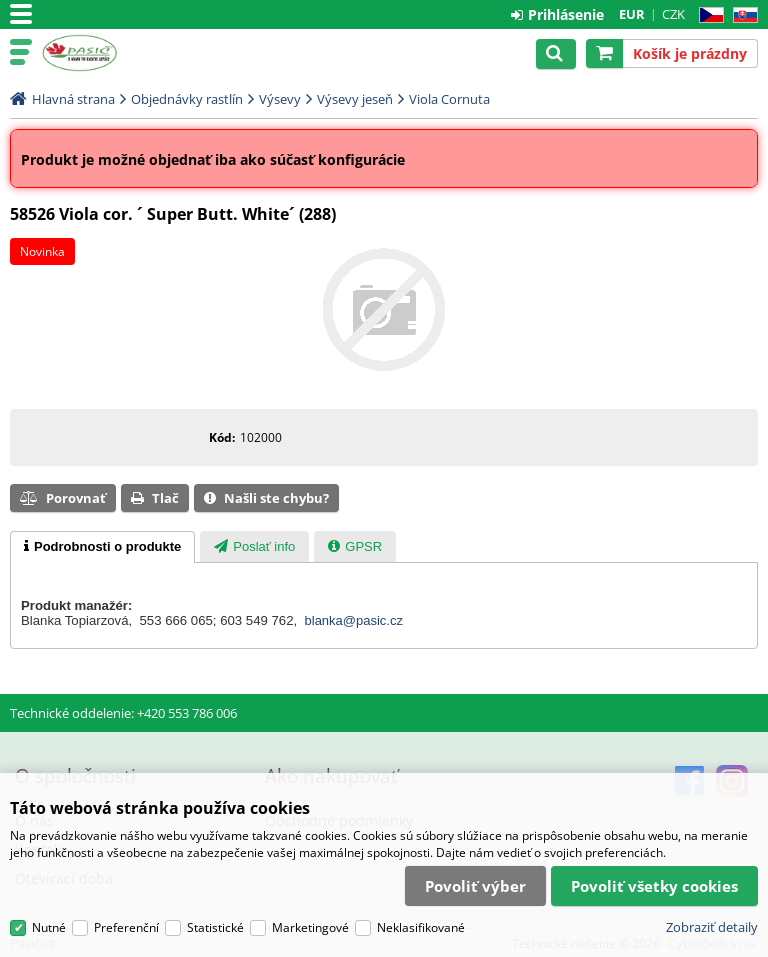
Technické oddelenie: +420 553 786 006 (123, 713)
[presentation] (102, 547)
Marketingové (310, 929)
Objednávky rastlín (187, 99)
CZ (707, 15)
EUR (632, 14)
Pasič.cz (102, 53)
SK (741, 15)
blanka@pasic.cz (354, 620)
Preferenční (126, 929)
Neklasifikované (421, 929)
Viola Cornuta (449, 99)
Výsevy (280, 99)
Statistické (215, 929)
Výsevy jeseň (355, 99)
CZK (673, 14)
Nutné (49, 929)
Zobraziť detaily (712, 929)
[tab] (102, 547)
